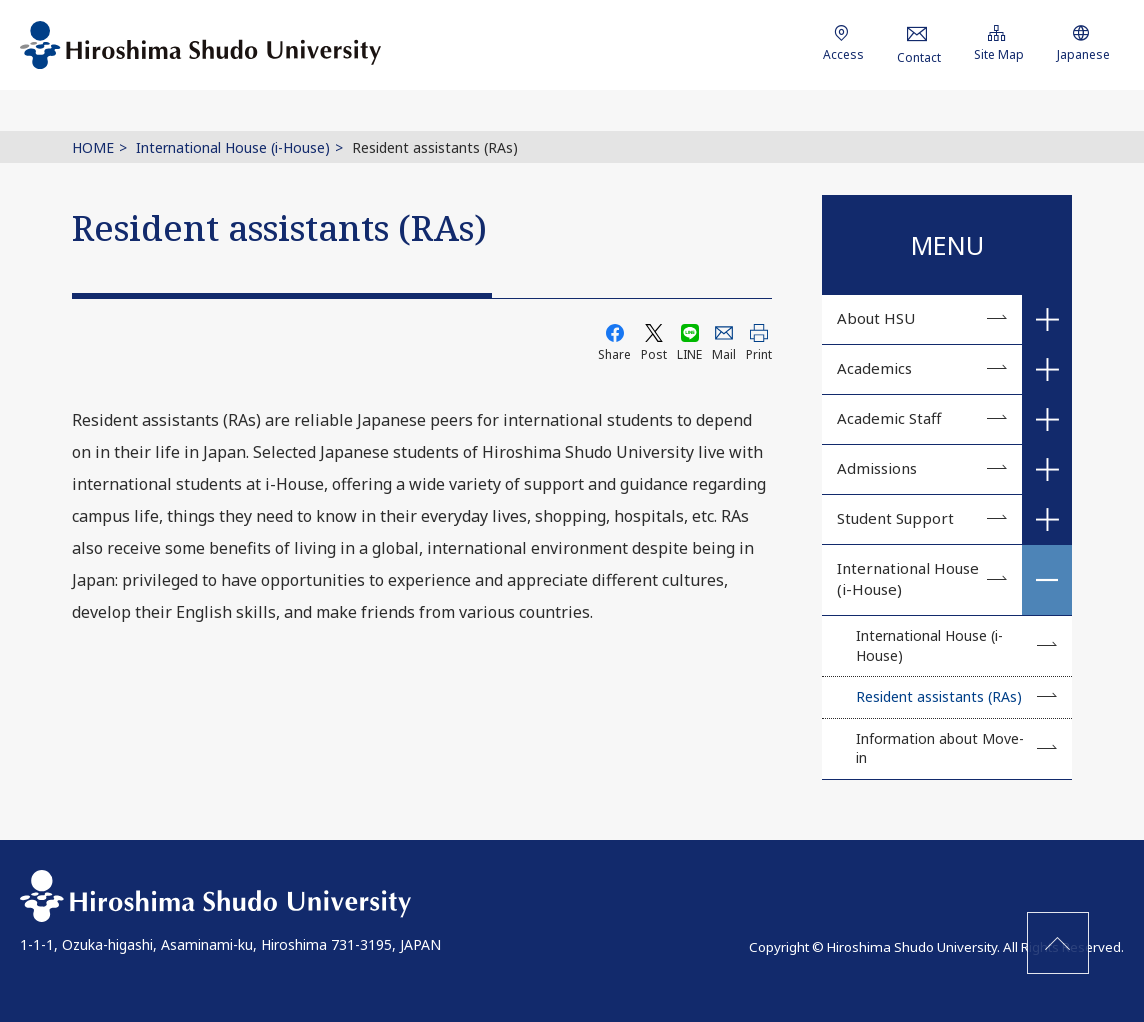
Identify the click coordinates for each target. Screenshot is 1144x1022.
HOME (93, 147)
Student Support (895, 518)
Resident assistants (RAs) (939, 696)
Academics (874, 368)
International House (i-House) (233, 147)
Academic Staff (889, 418)
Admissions (877, 468)
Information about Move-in (940, 748)
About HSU (876, 318)
